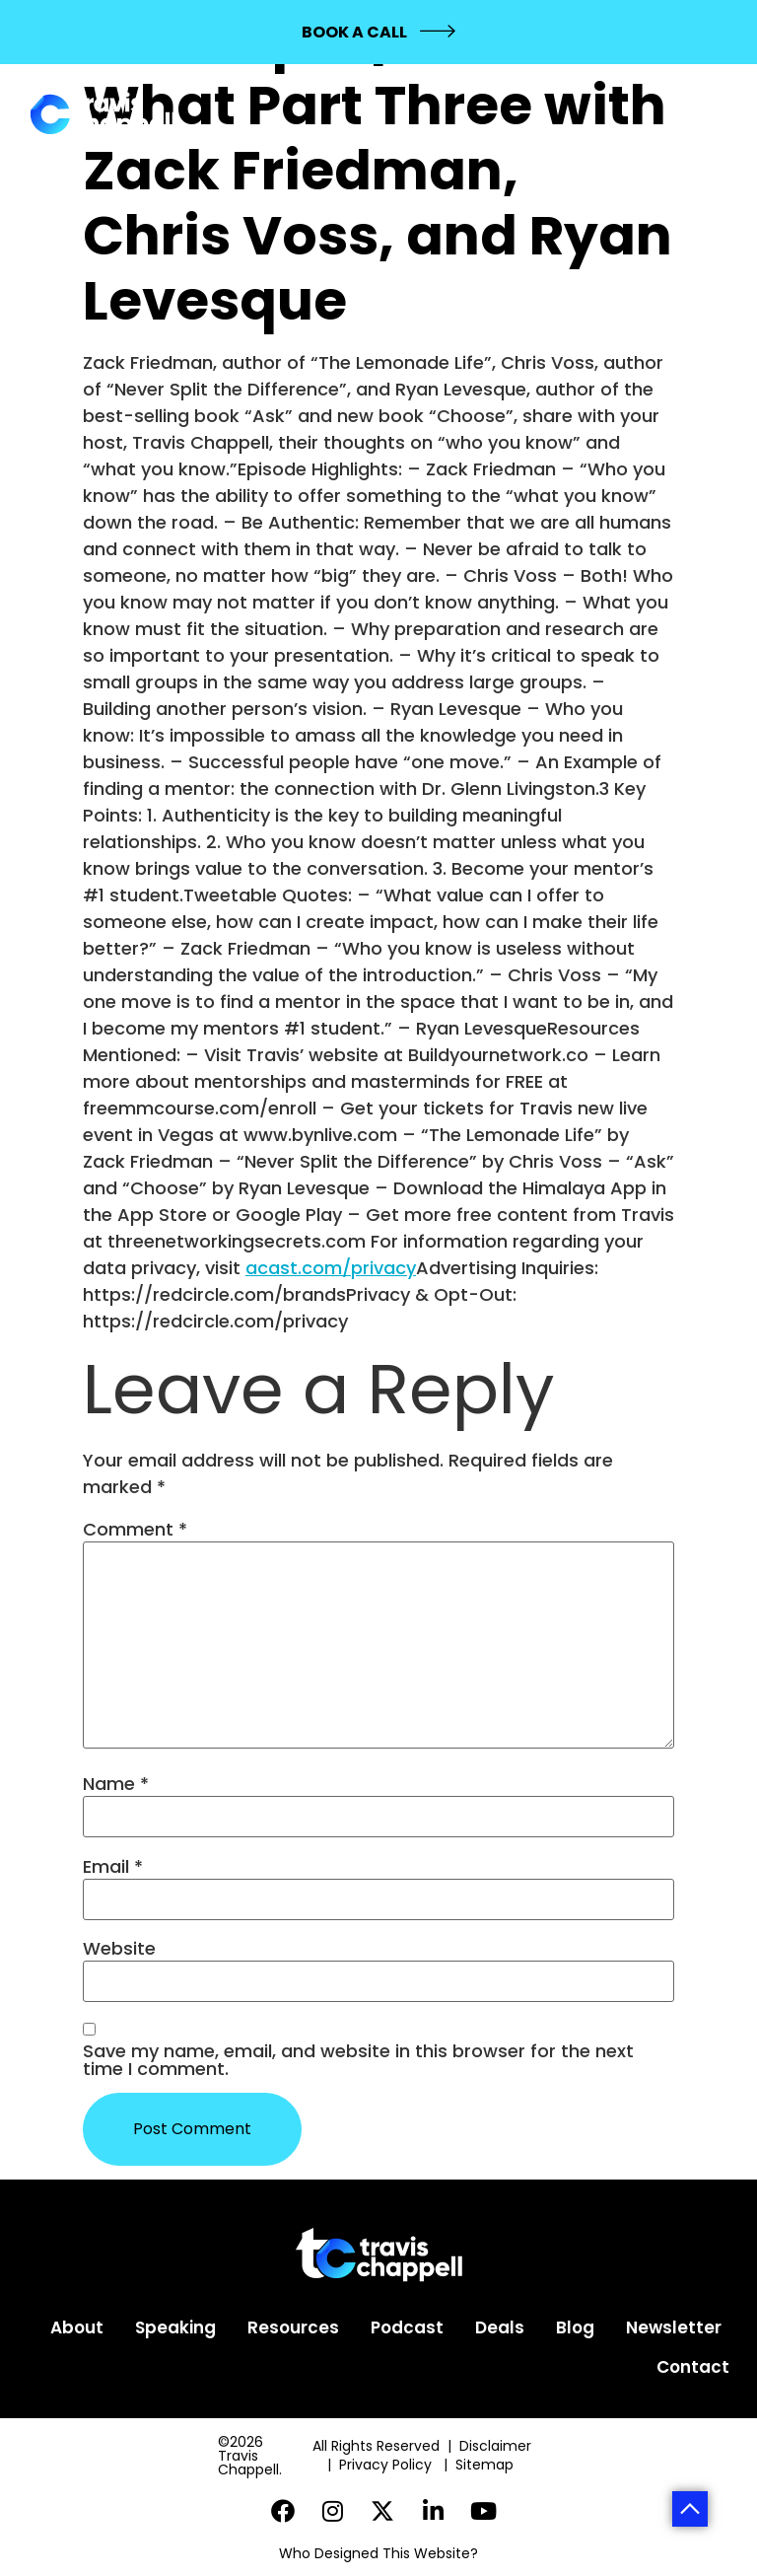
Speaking (175, 2327)
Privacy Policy (387, 2464)
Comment (135, 1529)
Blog (575, 2327)
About (76, 2327)
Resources (293, 2327)
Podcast (407, 2327)
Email (113, 1867)
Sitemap (486, 2464)
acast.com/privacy (330, 1267)
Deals (499, 2327)
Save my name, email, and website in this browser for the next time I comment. (358, 2060)
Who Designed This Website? (378, 2553)
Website (119, 1949)
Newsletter (674, 2327)
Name (116, 1784)
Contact (692, 2367)
